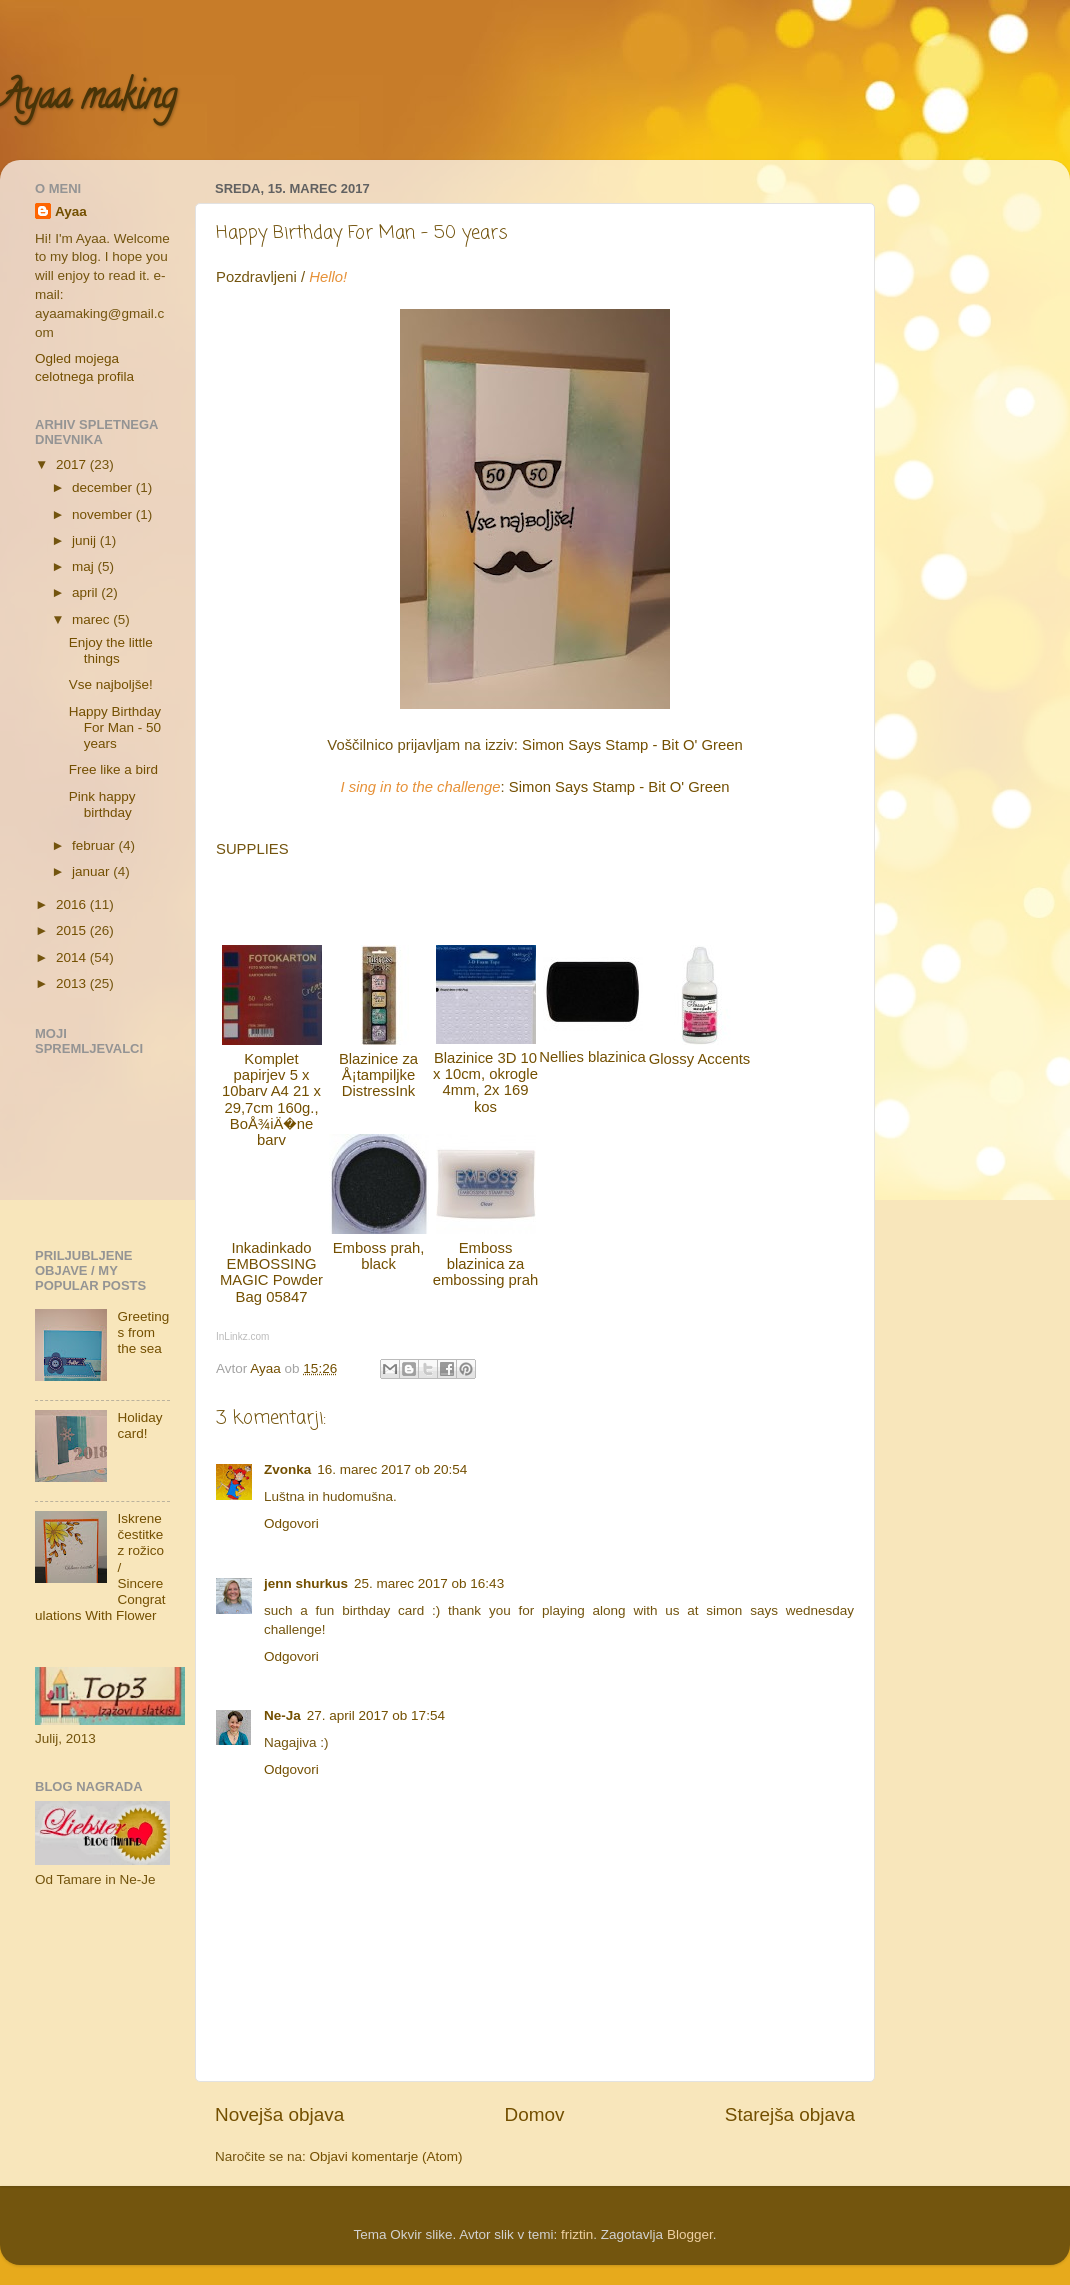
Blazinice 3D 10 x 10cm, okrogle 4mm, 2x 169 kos (485, 1082)
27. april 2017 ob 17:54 (376, 1715)
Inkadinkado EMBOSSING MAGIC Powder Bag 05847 (271, 1272)
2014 (73, 957)
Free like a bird (113, 769)
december (104, 487)
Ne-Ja (282, 1715)
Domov (535, 2114)
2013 (73, 983)
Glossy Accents (699, 1059)
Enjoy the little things (111, 650)
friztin (577, 2234)
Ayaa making (88, 100)
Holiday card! (139, 1425)
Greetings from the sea (143, 1332)
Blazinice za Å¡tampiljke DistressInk (378, 1075)
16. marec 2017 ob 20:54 (392, 1469)
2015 (73, 930)
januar (92, 871)
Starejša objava (790, 2114)
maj (85, 566)
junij (86, 540)
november (104, 514)
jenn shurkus (306, 1583)
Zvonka (287, 1469)
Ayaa (71, 211)
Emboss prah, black (379, 1256)
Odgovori (291, 1523)
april (86, 592)
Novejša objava (279, 2114)
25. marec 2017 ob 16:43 (429, 1583)
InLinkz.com (242, 1336)
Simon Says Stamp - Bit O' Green (632, 745)
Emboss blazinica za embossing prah (486, 1264)
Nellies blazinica (592, 1057)
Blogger (690, 2234)
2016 (73, 904)
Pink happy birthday (102, 804)
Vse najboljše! (111, 684)
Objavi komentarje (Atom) (386, 2156)
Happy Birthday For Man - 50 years (115, 727)
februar (95, 845)
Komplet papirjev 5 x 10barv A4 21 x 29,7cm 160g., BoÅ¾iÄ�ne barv (271, 1100)
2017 (73, 464)
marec (92, 619)
